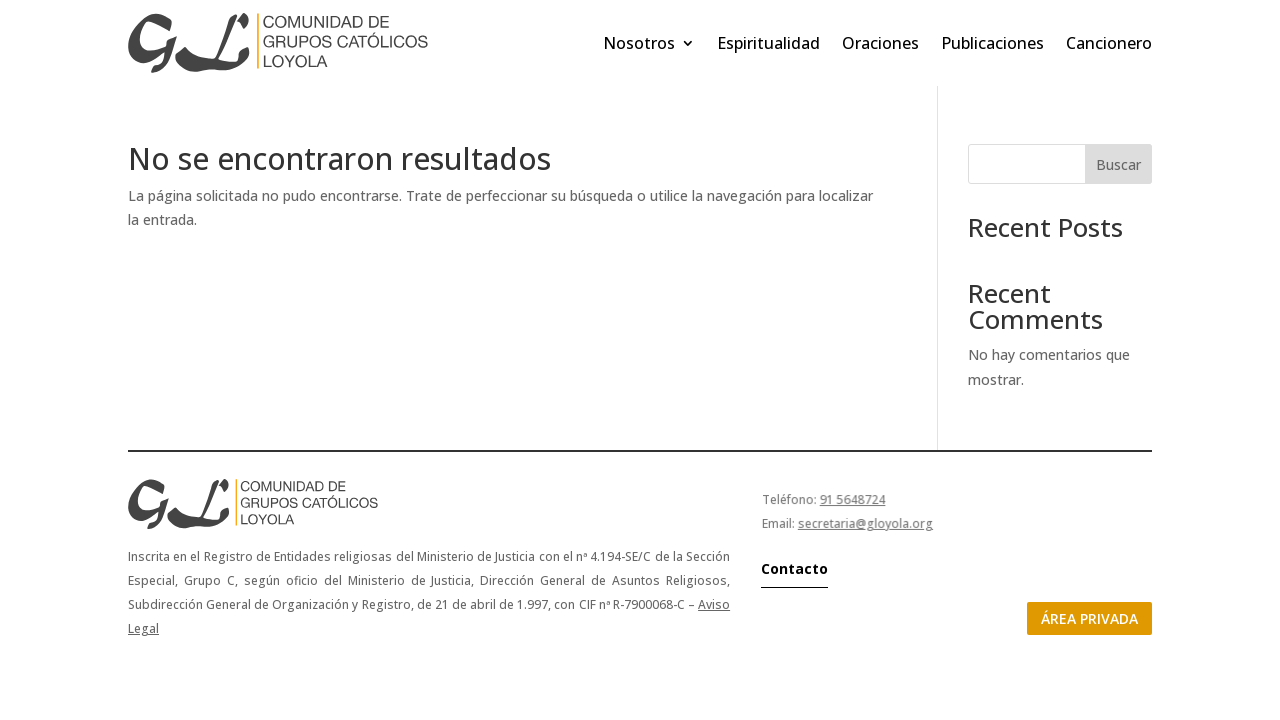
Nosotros (639, 43)
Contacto (794, 568)
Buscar (1118, 164)
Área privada (1089, 618)
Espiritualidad (768, 43)
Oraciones (880, 43)
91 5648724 (852, 499)
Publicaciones (992, 43)
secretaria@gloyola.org (866, 523)
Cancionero (1109, 43)
